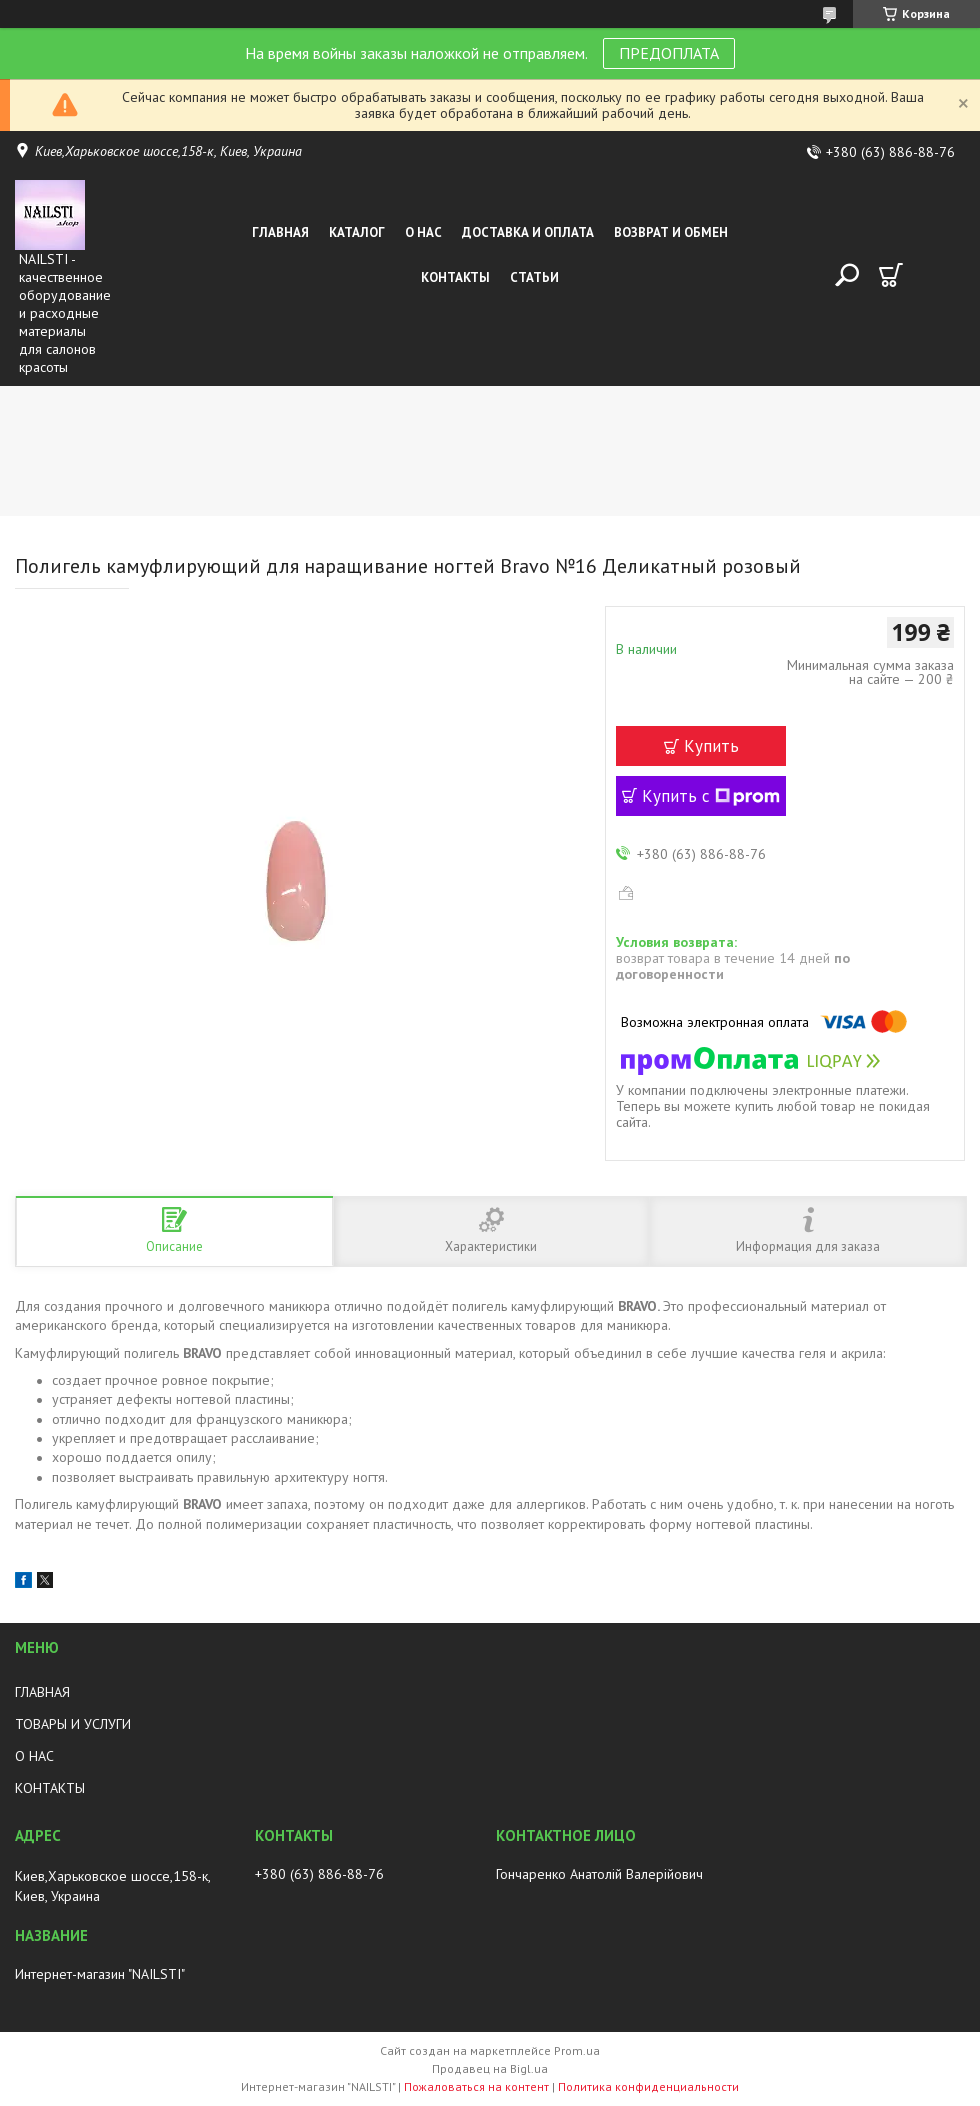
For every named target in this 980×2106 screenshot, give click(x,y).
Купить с (711, 796)
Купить (711, 746)
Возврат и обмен (671, 232)
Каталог (357, 232)
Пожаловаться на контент (476, 2086)
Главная (280, 232)
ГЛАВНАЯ (42, 1692)
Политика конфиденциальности (648, 2086)
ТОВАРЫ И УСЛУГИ (73, 1724)
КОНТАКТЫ (50, 1788)
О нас (423, 232)
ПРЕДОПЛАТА (669, 53)
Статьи (534, 277)
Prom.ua (577, 2050)
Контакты (455, 277)
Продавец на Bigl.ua (490, 2068)
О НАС (34, 1756)
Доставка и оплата (528, 232)
